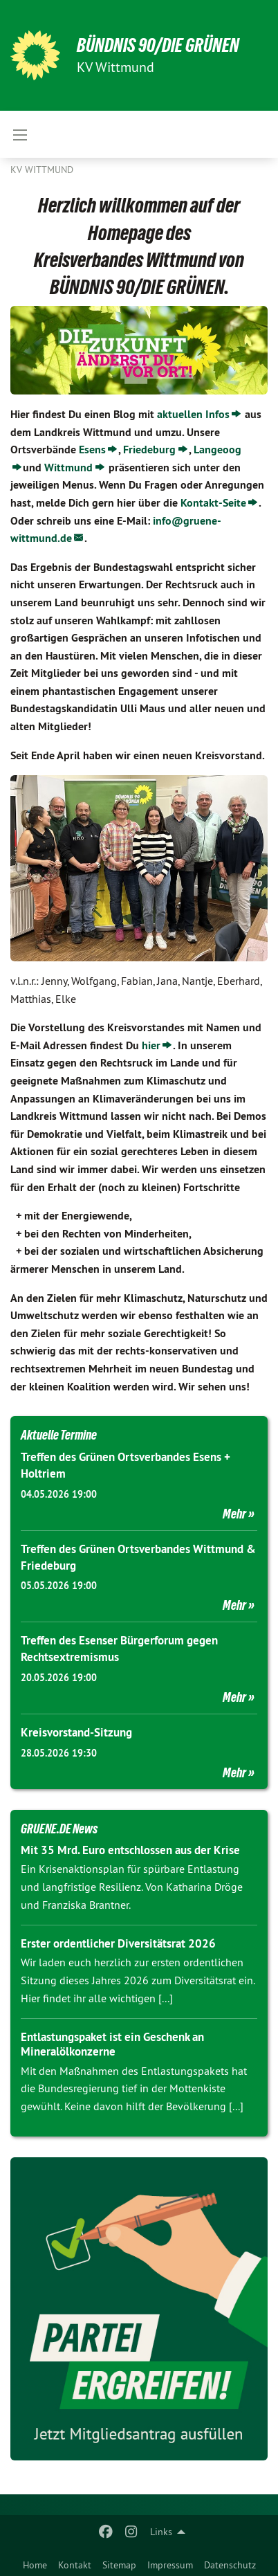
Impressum (170, 2565)
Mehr (234, 1513)
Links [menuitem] (161, 2531)
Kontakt (74, 2565)
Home (35, 2565)
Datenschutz (230, 2565)
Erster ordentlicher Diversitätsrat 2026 (118, 1943)
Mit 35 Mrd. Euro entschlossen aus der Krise (130, 1850)
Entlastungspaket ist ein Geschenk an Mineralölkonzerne (112, 2044)
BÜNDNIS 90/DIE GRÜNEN (158, 45)
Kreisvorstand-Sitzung (76, 1732)
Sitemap (119, 2565)
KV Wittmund (41, 169)
